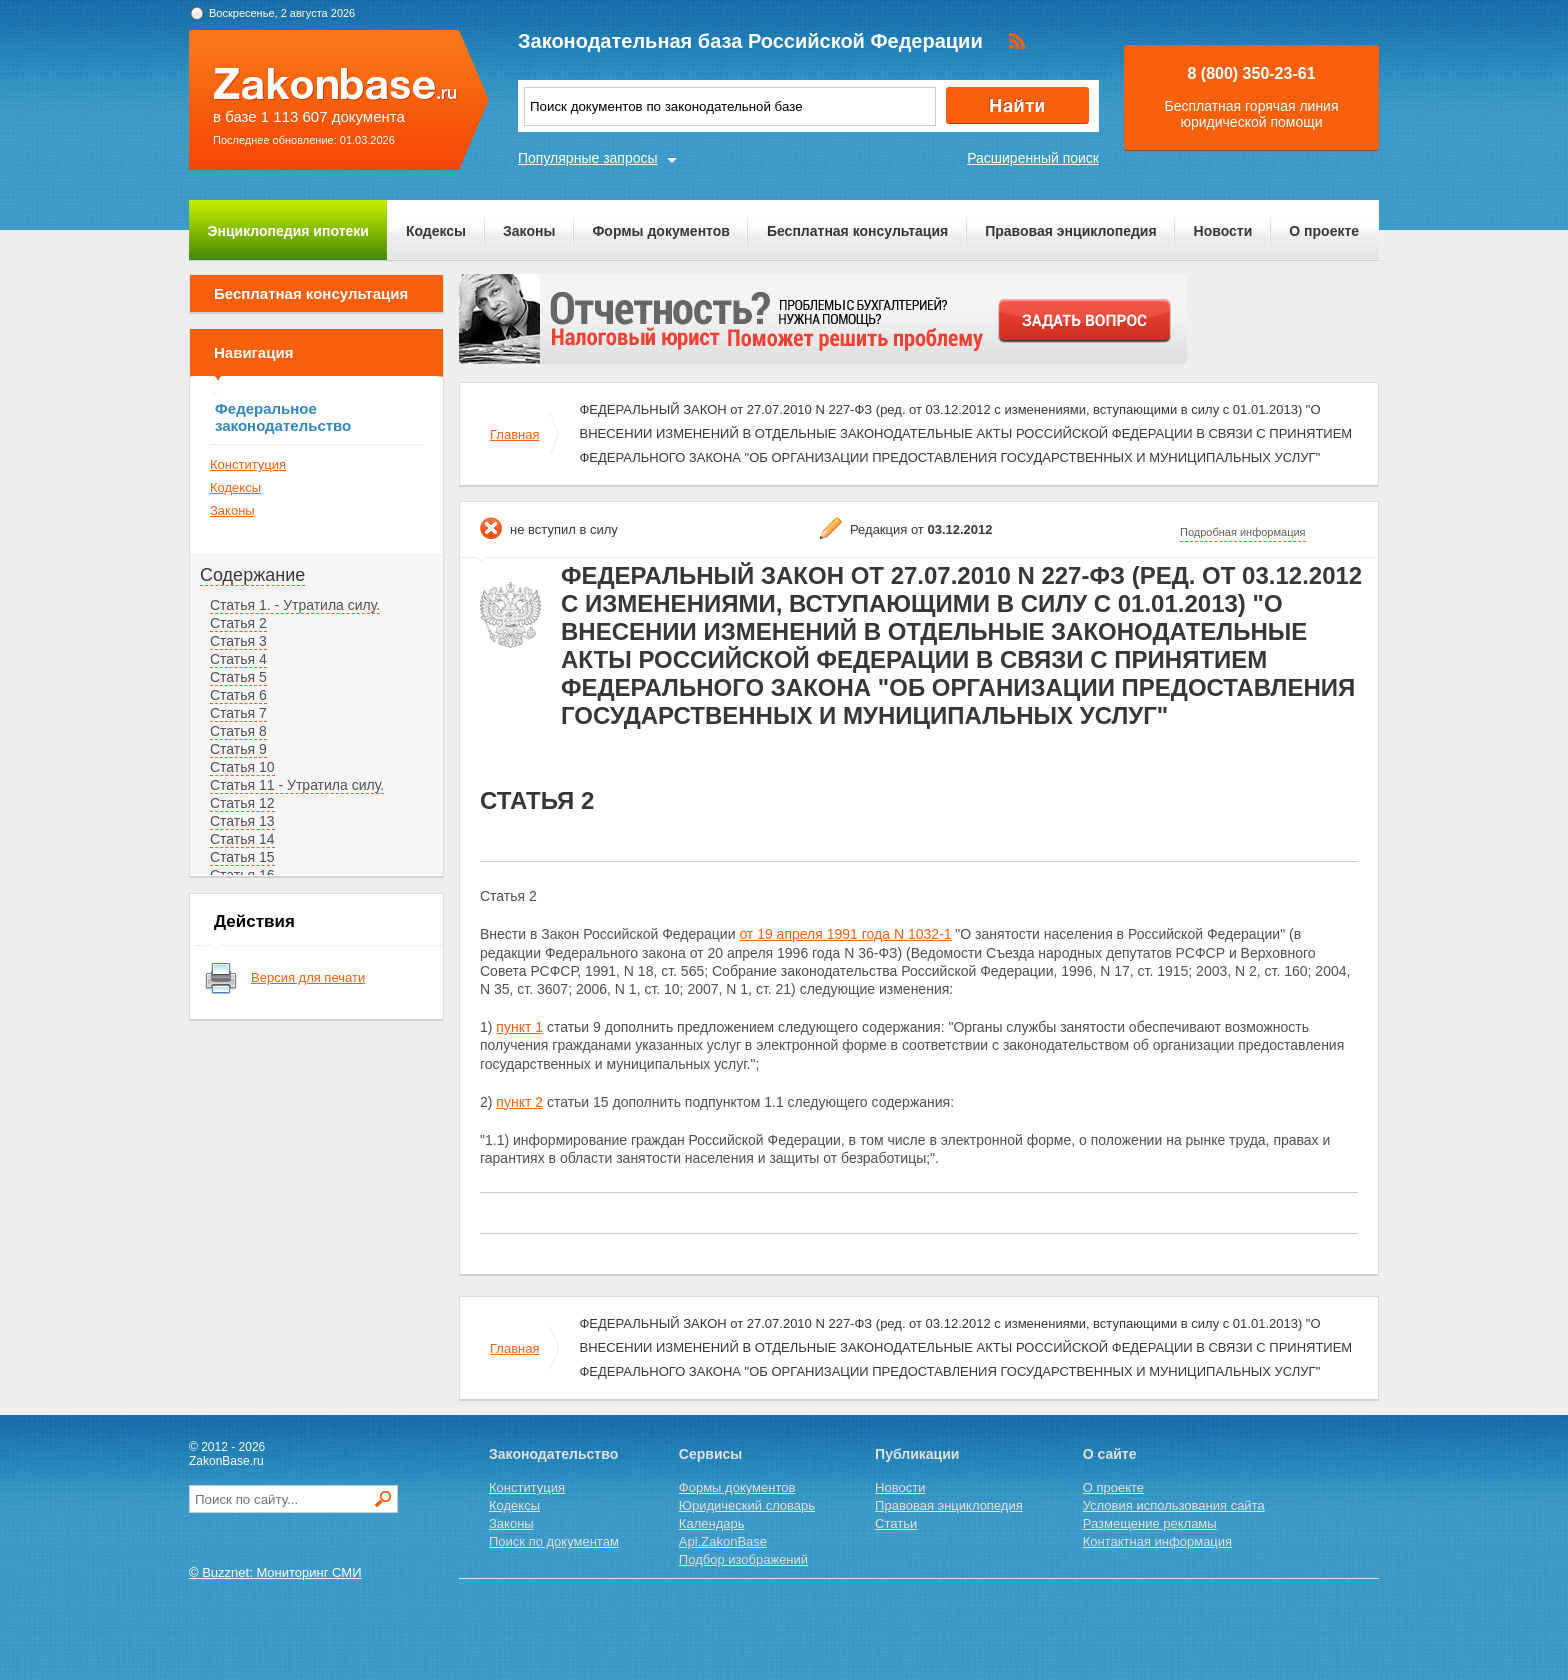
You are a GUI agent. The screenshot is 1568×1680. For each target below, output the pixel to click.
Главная (514, 434)
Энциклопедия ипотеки (288, 231)
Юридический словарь (747, 1505)
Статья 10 (242, 767)
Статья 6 (238, 695)
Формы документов (661, 231)
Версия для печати (308, 977)
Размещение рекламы (1150, 1523)
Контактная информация (1157, 1541)
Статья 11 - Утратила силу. (297, 785)
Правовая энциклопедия (1070, 231)
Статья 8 (238, 731)
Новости (1223, 231)
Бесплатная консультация (857, 231)
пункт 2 (519, 1102)
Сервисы (710, 1454)
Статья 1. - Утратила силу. (295, 605)
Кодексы (436, 231)
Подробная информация (1243, 532)
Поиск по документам (554, 1541)
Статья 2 (238, 623)
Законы (529, 231)
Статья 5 (238, 677)
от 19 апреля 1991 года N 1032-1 (845, 934)
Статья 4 (238, 659)
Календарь (712, 1523)
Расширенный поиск (1033, 158)
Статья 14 (242, 839)
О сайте (1110, 1454)
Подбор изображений (743, 1559)
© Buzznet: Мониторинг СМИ (275, 1572)
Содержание (252, 575)
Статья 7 (238, 713)
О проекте (1324, 231)
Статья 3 (238, 641)
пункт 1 (519, 1027)
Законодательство (553, 1454)
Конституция (248, 464)
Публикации (917, 1454)
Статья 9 (238, 749)
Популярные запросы (588, 158)
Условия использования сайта (1174, 1505)
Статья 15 (242, 857)
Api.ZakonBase (723, 1541)
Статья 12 (242, 803)
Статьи (896, 1523)
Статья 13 (242, 821)
